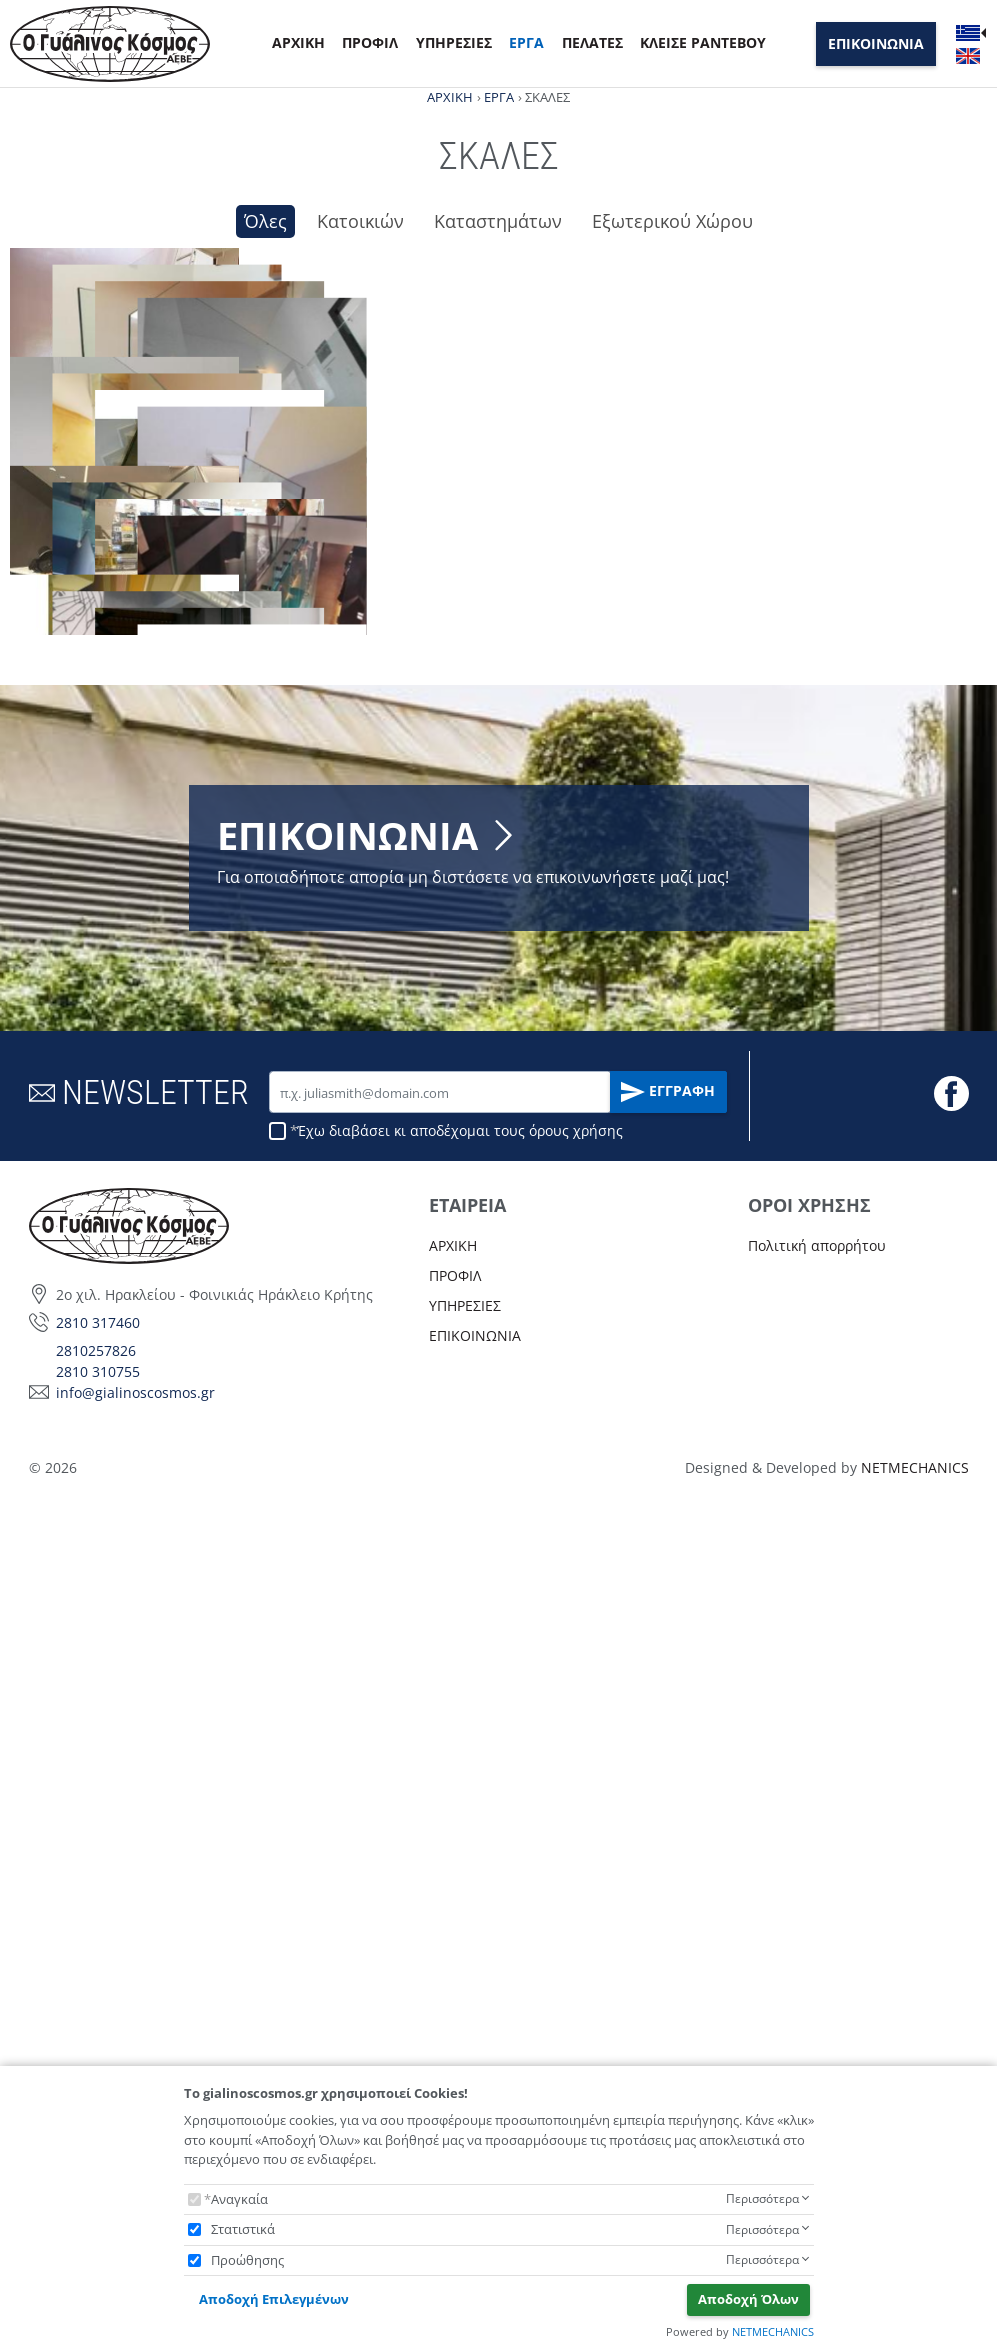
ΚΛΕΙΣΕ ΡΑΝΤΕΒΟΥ (703, 42)
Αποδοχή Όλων (748, 2299)
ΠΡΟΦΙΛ (370, 42)
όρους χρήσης (576, 1980)
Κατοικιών (360, 221)
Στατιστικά (243, 2229)
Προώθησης (247, 2260)
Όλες (265, 221)
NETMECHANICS (773, 2331)
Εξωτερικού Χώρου (672, 221)
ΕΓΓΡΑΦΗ (668, 1942)
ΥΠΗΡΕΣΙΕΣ (454, 42)
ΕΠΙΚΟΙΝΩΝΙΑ (876, 43)
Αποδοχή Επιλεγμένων (274, 2299)
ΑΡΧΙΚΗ (298, 42)
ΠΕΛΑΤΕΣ (592, 42)
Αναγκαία (239, 2199)
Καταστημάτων (498, 221)
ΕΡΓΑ (526, 42)
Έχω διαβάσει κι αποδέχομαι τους (460, 1980)
